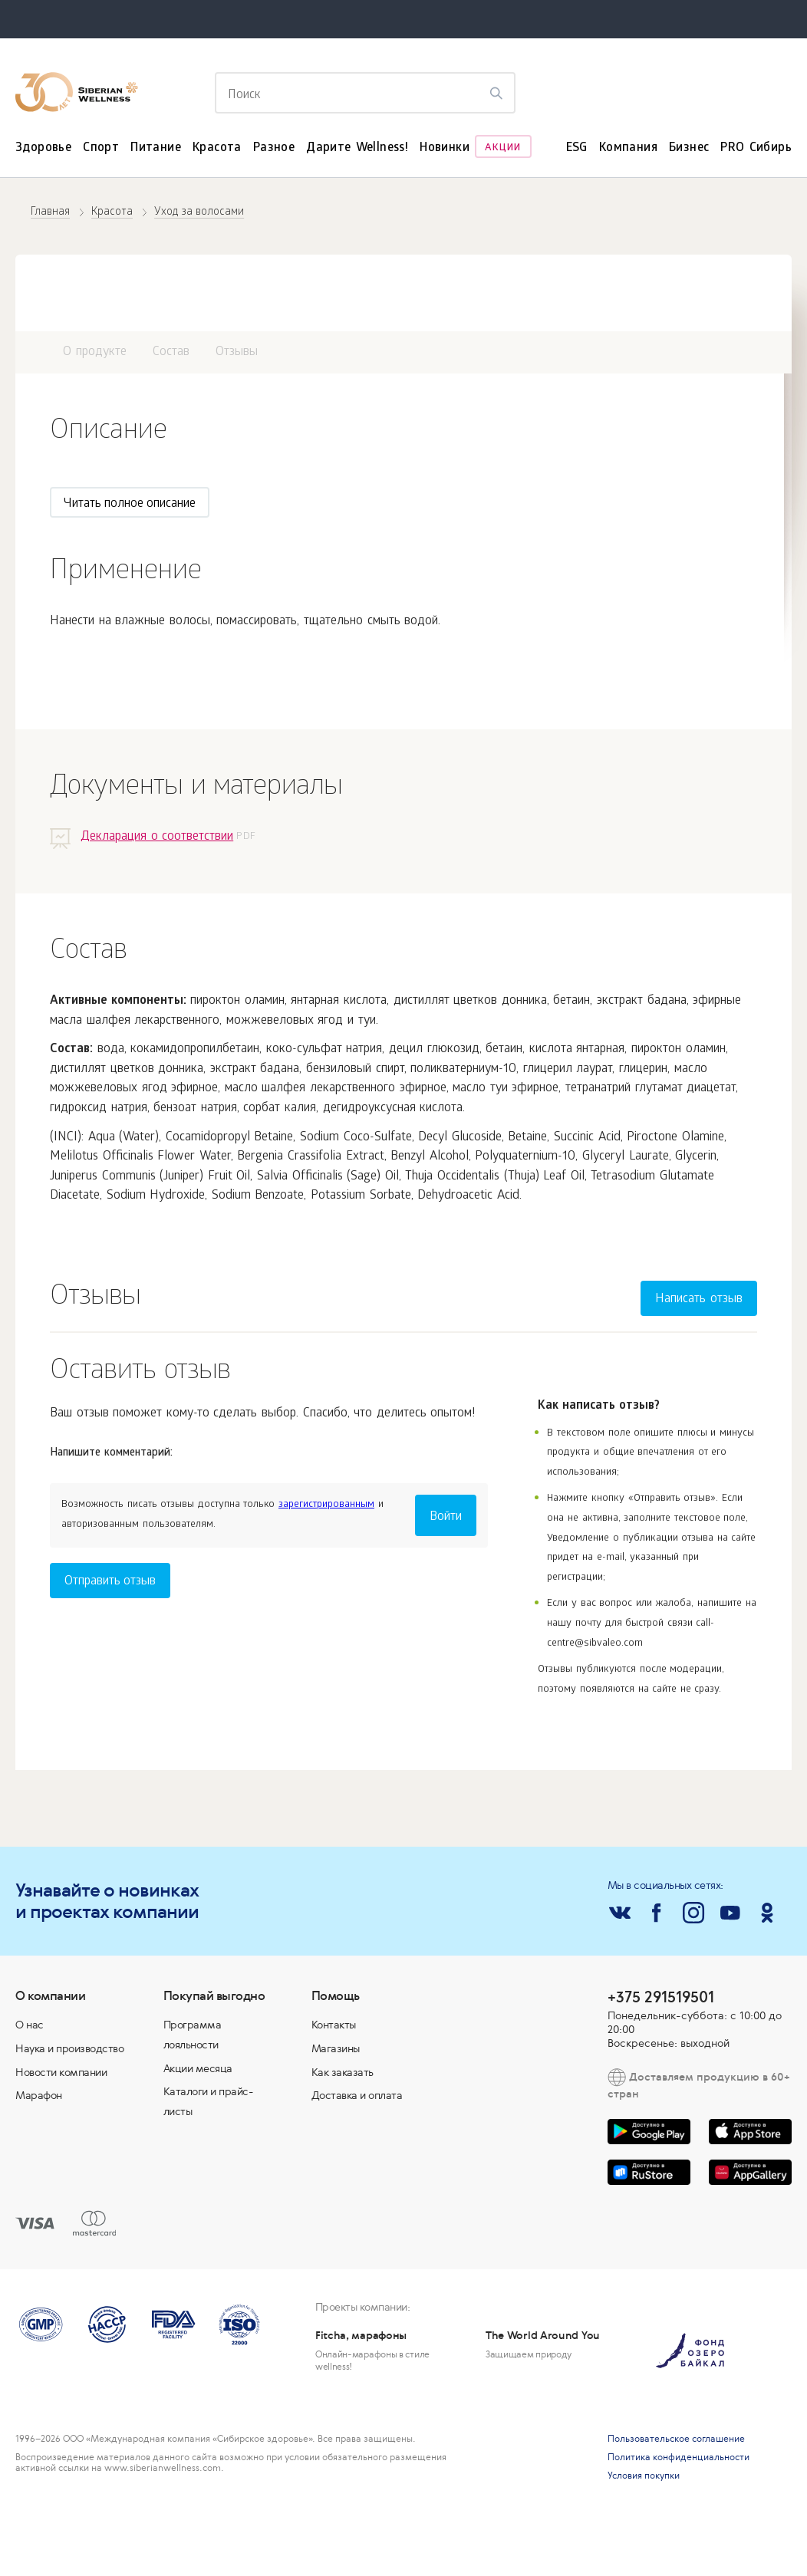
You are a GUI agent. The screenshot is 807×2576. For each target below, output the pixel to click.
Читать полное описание (130, 504)
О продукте (95, 352)
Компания (628, 148)
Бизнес (689, 148)
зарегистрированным (326, 1505)
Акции (503, 148)
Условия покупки (644, 2475)
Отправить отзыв (110, 1581)
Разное (274, 148)
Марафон (38, 2095)
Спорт (101, 148)
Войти (446, 1517)
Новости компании (61, 2072)
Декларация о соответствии (157, 837)
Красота (217, 148)
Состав (171, 352)
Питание (155, 148)
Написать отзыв (699, 1299)
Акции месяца (197, 2068)
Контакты (333, 2025)
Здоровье (43, 148)
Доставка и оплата (357, 2095)
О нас (29, 2025)
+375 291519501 (661, 1996)
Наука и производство (69, 2048)
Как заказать (342, 2072)
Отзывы (237, 352)
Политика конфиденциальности (678, 2457)
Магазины (335, 2048)
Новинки (444, 148)
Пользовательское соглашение (676, 2438)
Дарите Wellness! (357, 148)
